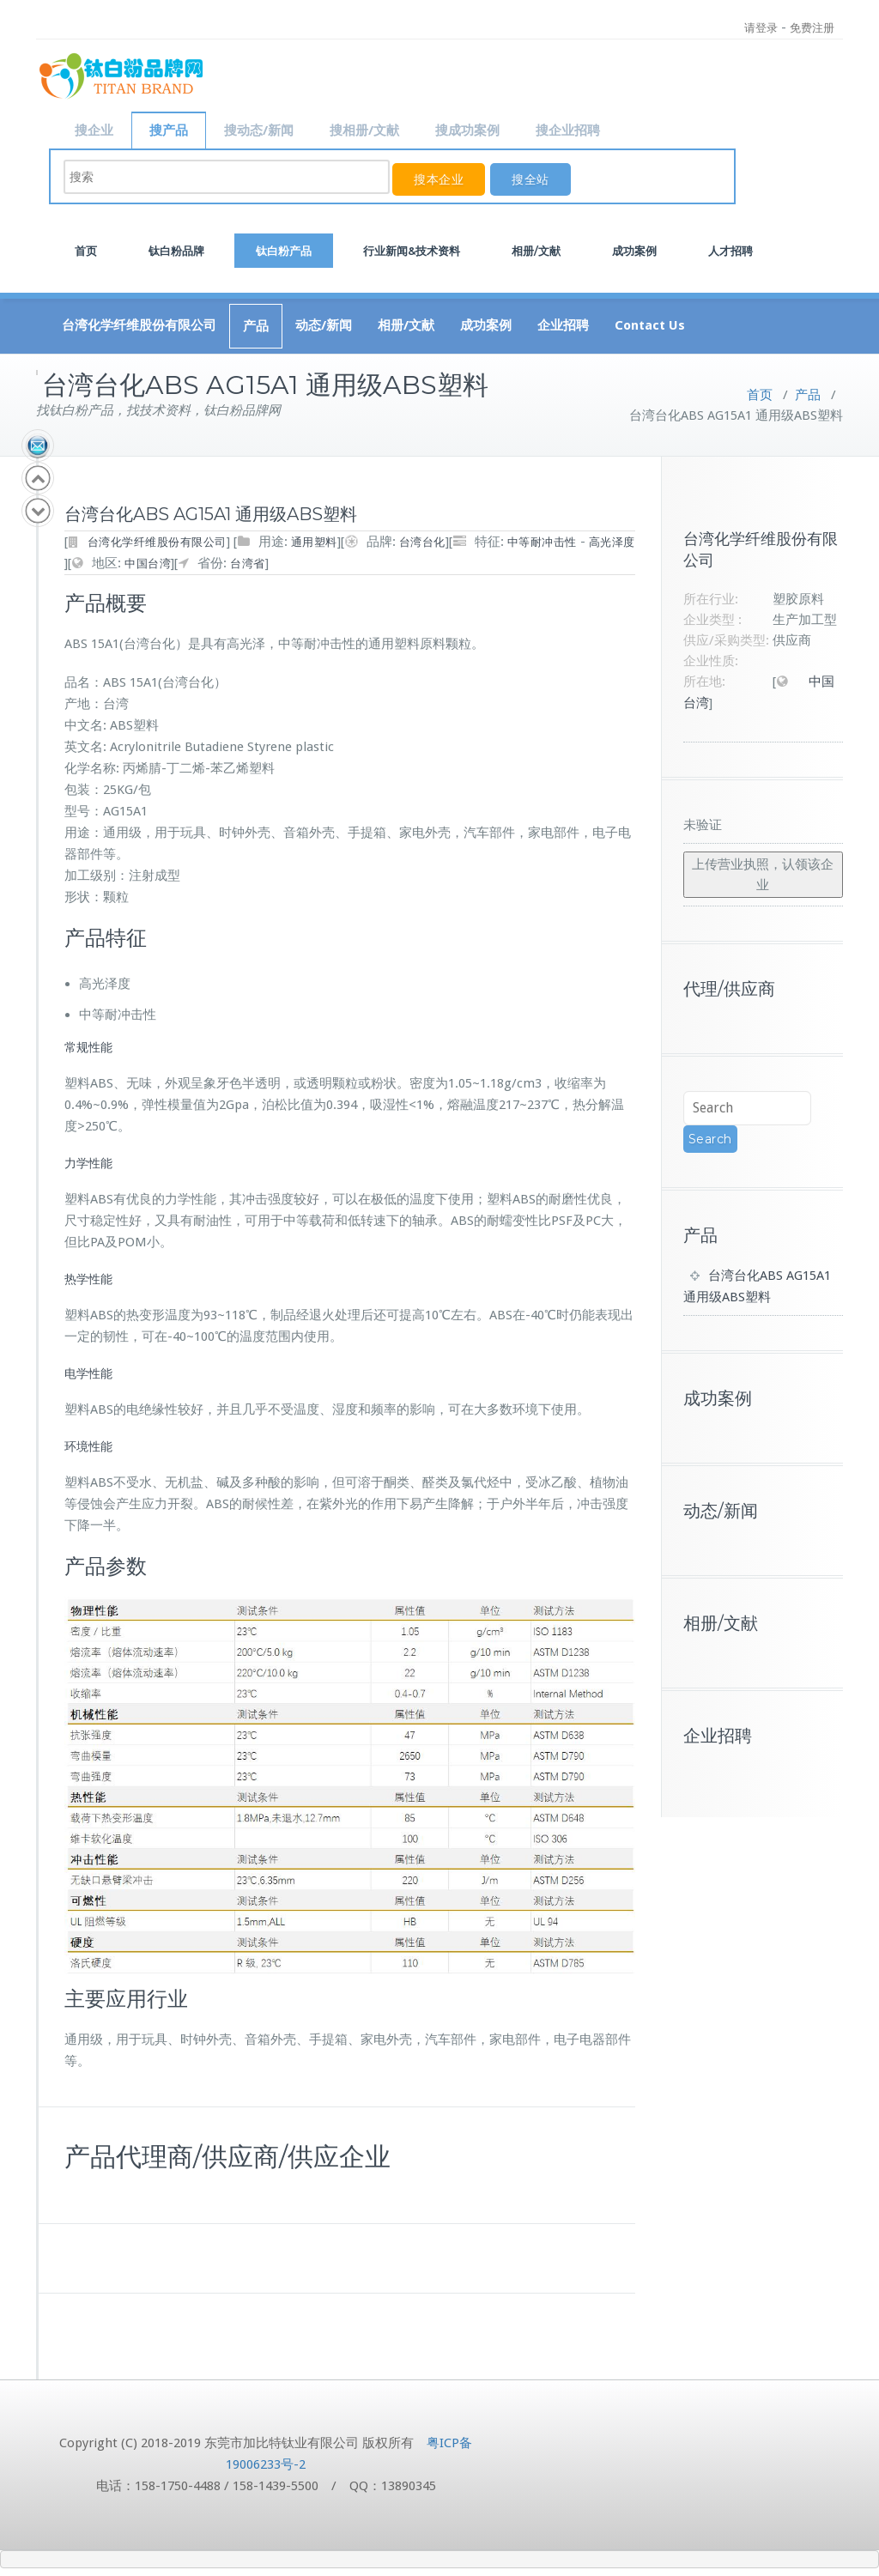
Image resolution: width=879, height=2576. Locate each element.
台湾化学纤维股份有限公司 (139, 323)
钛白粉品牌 (176, 249)
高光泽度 (612, 540)
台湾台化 (422, 540)
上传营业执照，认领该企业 (763, 873)
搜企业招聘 (568, 129)
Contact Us (650, 323)
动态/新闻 (323, 323)
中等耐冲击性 (542, 540)
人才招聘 (730, 249)
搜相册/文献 (364, 129)
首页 (86, 249)
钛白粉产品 (284, 249)
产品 (256, 324)
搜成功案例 (467, 129)
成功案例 (634, 249)
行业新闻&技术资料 (411, 249)
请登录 (761, 27)
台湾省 (247, 561)
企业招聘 (563, 323)
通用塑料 (314, 540)
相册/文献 (536, 249)
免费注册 (812, 27)
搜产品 (168, 129)
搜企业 (94, 129)
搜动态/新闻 (259, 129)
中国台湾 (147, 561)
